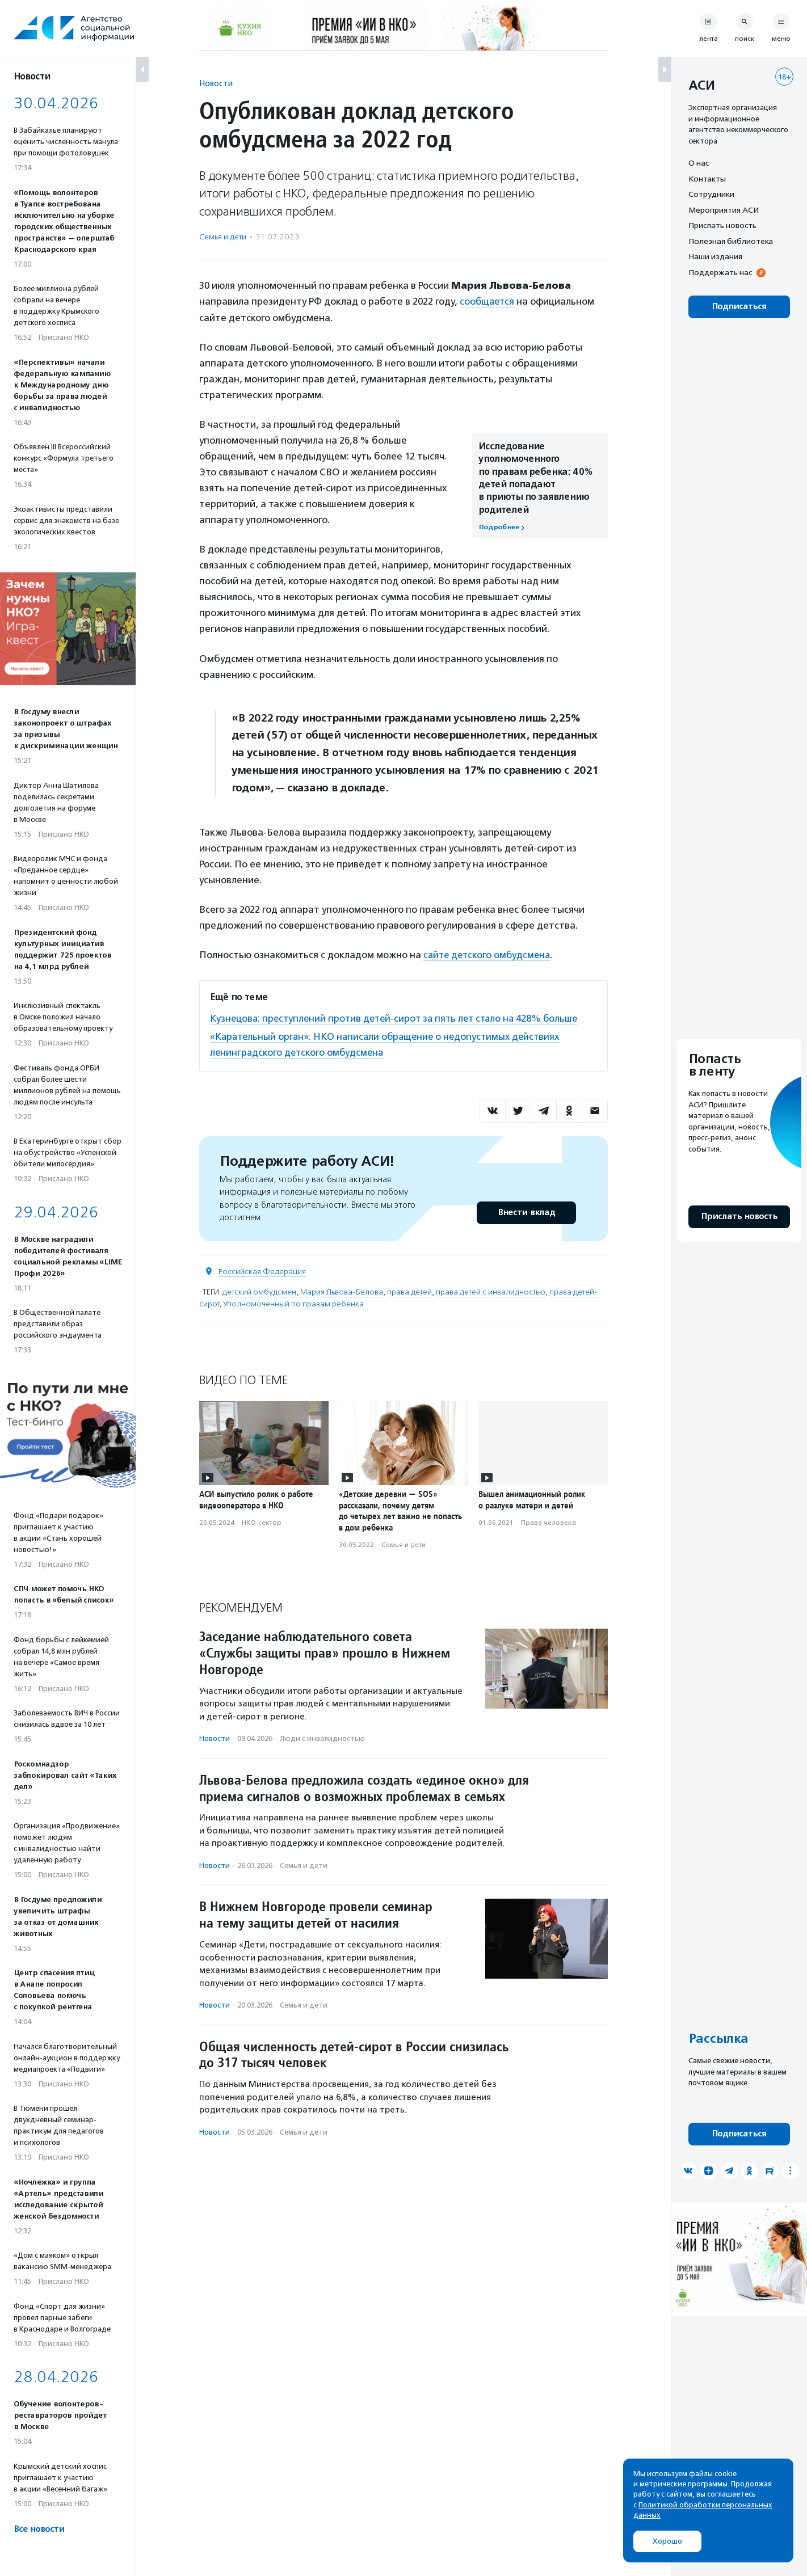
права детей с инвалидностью (490, 1290)
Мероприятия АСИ (723, 209)
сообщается (488, 301)
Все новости (39, 2529)
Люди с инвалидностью (322, 1737)
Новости (216, 83)
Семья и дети (222, 237)
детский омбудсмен (259, 1290)
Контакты (707, 178)
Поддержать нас (720, 272)
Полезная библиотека (730, 241)
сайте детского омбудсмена (488, 954)
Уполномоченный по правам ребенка (293, 1302)
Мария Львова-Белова (341, 1290)
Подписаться (739, 306)
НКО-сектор (261, 1521)
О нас (698, 162)
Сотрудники (711, 194)
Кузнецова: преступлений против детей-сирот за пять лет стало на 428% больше (399, 1017)
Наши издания (715, 256)
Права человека (548, 1521)
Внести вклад (526, 1210)
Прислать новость (722, 225)
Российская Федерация (262, 1270)
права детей (409, 1290)
